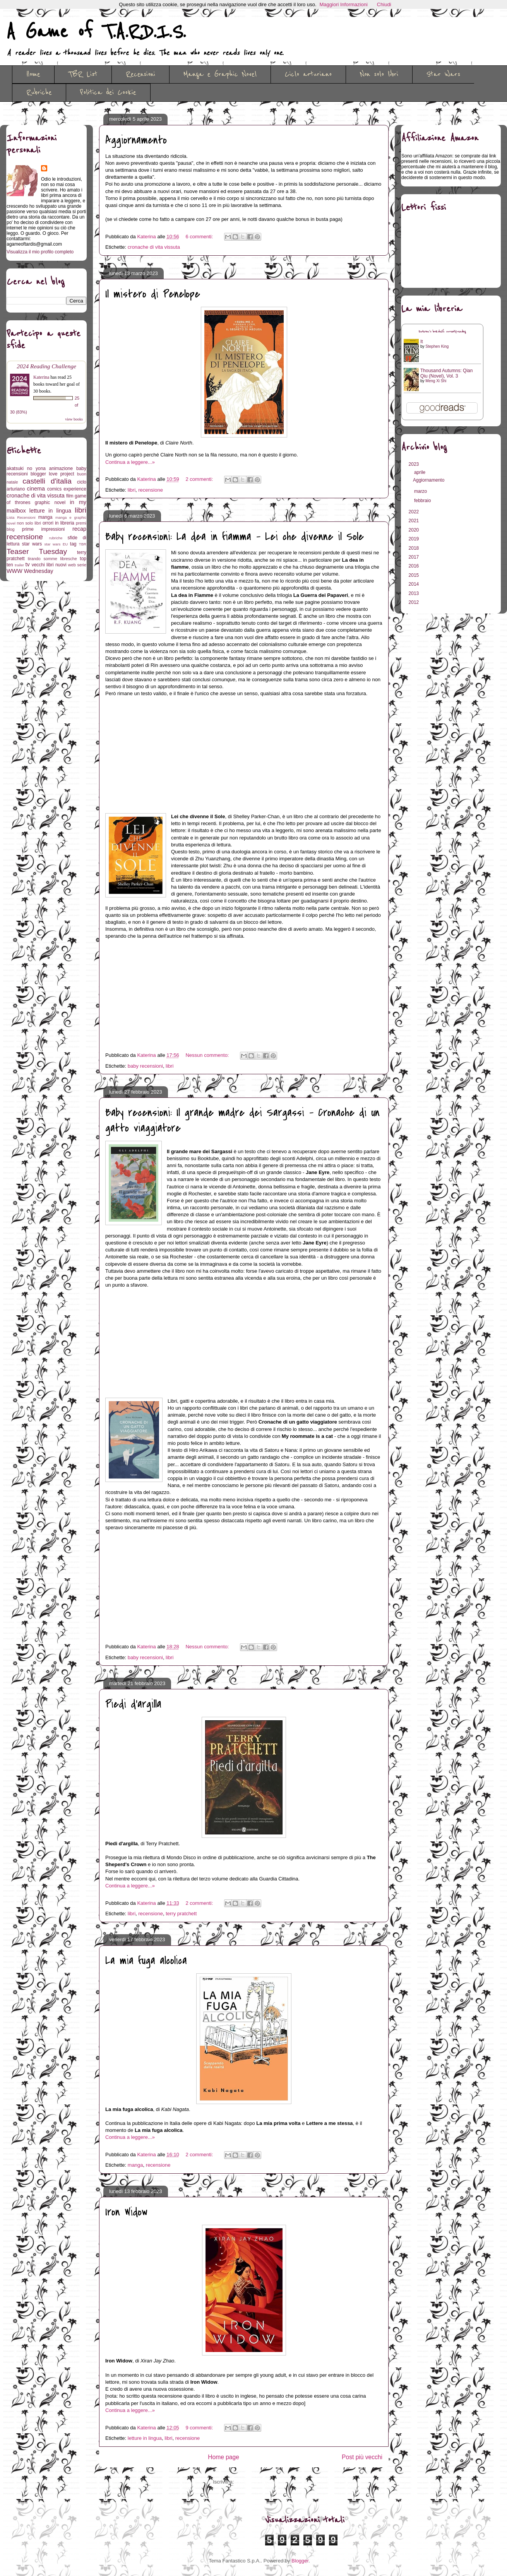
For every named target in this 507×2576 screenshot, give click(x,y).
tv (28, 564)
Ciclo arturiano (308, 74)
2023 (414, 464)
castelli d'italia (47, 481)
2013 (414, 593)
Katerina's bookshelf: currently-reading (442, 331)
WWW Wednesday (30, 571)
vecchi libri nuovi (49, 565)
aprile (420, 472)
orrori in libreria (58, 523)
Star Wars (443, 74)
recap (79, 529)
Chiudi (384, 4)
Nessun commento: (207, 1055)
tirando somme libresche (52, 558)
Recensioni (140, 74)
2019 (414, 539)
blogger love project (52, 474)
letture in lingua (145, 2438)
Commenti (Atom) (255, 2482)
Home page (223, 2457)
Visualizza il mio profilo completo (40, 252)
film (70, 496)
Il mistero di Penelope (152, 294)
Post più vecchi (362, 2457)
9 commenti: (199, 2428)
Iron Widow (126, 2212)
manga (135, 2165)
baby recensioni (145, 1066)
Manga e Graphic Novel (220, 74)
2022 (414, 512)
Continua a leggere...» (130, 462)
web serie (77, 564)
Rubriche (39, 92)
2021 (414, 520)
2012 (414, 602)
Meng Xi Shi (435, 381)
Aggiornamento (136, 140)
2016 (414, 566)
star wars (32, 544)
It (421, 341)
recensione (150, 490)
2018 (414, 548)
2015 (414, 575)
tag (73, 544)
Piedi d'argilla (133, 1704)
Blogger (299, 2561)
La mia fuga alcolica (146, 1960)
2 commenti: (199, 479)
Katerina (41, 377)
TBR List (83, 74)
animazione (61, 468)
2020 (414, 530)
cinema (36, 488)
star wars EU (56, 544)
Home (33, 74)
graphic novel (50, 502)
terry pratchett (181, 1913)
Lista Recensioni (21, 517)
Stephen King (437, 346)
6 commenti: (199, 236)
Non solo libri (379, 74)
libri (131, 490)
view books (74, 419)
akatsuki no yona (26, 468)
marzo (421, 491)
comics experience (66, 489)
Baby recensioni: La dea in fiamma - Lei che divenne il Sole (234, 536)
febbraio (423, 500)
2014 (414, 584)
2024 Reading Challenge (46, 366)
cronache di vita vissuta (154, 247)
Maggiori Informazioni (344, 4)
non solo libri (29, 523)
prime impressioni (43, 529)
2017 (414, 557)
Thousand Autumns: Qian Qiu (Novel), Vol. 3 (446, 373)
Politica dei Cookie (108, 92)
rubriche (56, 538)
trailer (19, 565)
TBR (82, 544)
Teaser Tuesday (37, 551)
